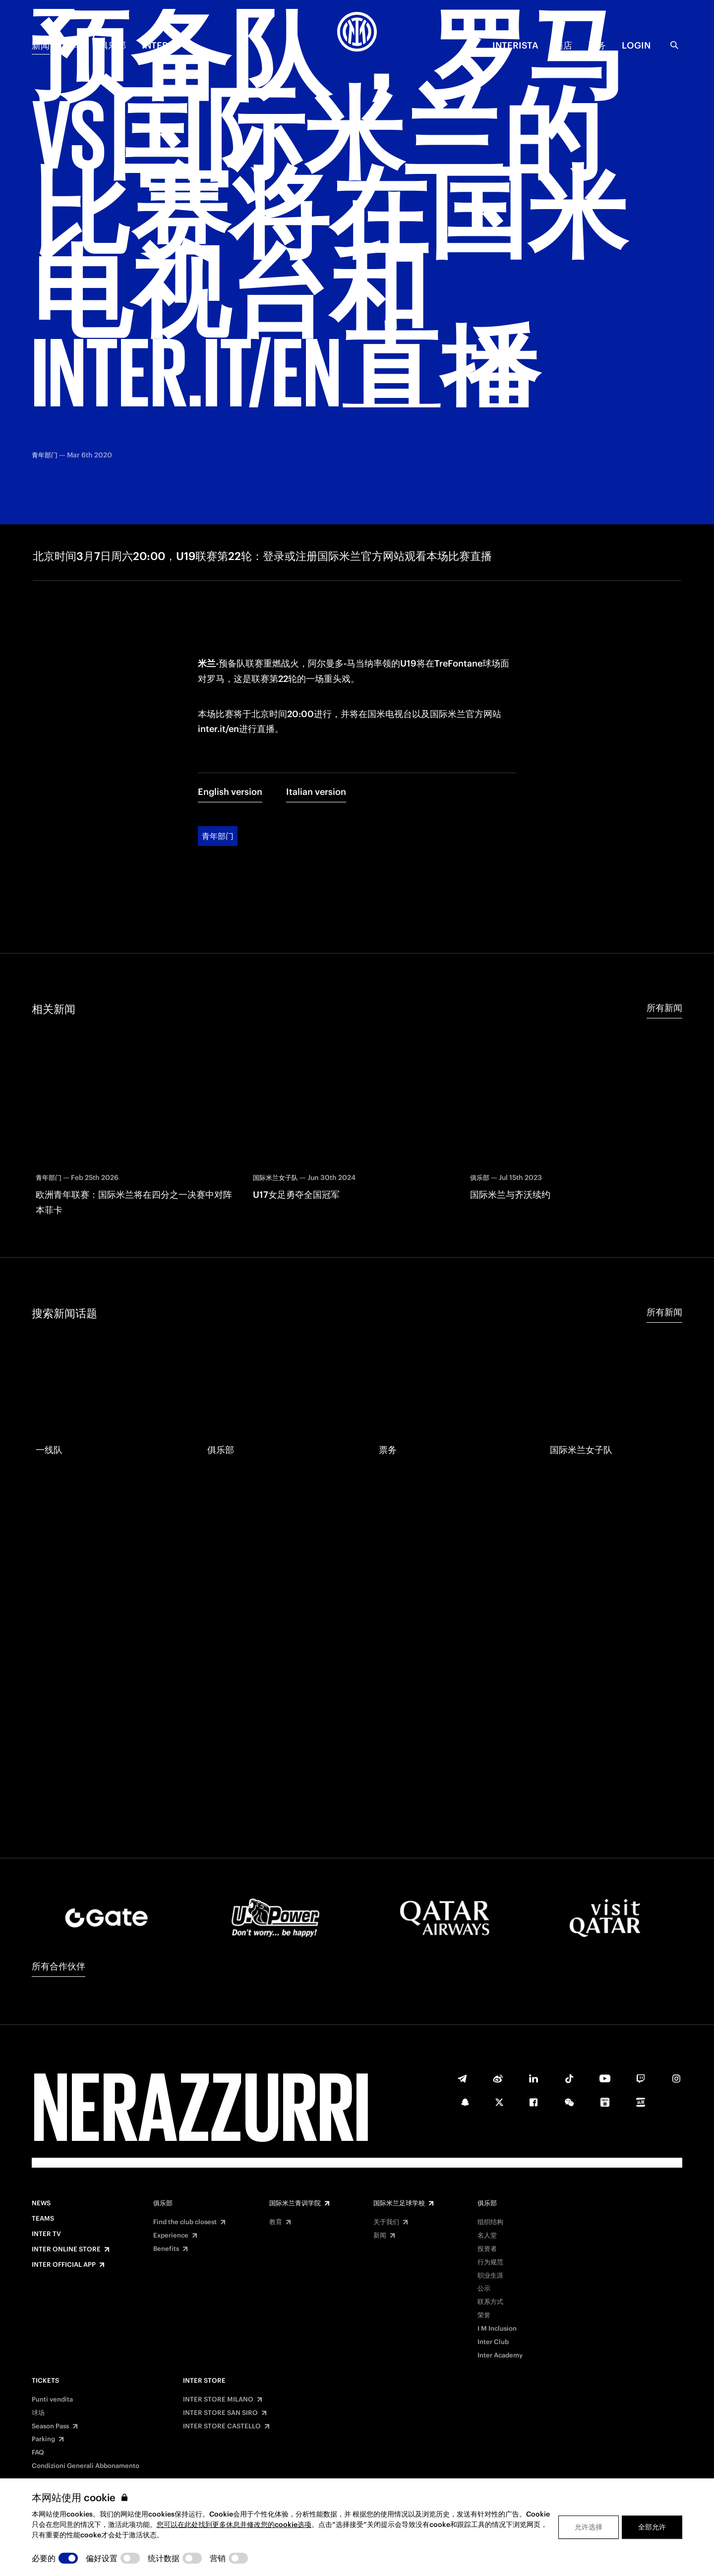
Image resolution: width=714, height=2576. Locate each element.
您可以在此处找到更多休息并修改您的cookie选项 (234, 2524)
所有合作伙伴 (58, 1966)
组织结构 (490, 2222)
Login (636, 45)
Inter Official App (64, 2265)
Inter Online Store (66, 2249)
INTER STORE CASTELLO (222, 2426)
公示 (483, 2289)
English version (230, 708)
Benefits (166, 2249)
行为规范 (490, 2262)
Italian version (316, 708)
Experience (170, 2236)
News (41, 2203)
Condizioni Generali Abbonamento (85, 2466)
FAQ (38, 2453)
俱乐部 (112, 45)
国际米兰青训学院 (295, 2203)
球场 (38, 2413)
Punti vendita (52, 2400)
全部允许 (652, 2526)
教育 (275, 2222)
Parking (43, 2439)
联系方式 (490, 2302)
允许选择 (588, 2526)
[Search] (674, 45)
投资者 (487, 2249)
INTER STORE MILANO (218, 2400)
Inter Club (493, 2342)
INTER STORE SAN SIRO (220, 2413)
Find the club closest (185, 2222)
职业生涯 (490, 2276)
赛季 (74, 45)
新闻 (41, 45)
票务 (597, 45)
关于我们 (386, 2222)
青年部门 (218, 753)
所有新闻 (664, 924)
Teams (43, 2219)
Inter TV (161, 45)
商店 (563, 45)
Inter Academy (500, 2355)
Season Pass (50, 2426)
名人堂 (487, 2236)
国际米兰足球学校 (399, 2203)
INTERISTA (515, 45)
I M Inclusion (497, 2329)
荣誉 (483, 2315)
